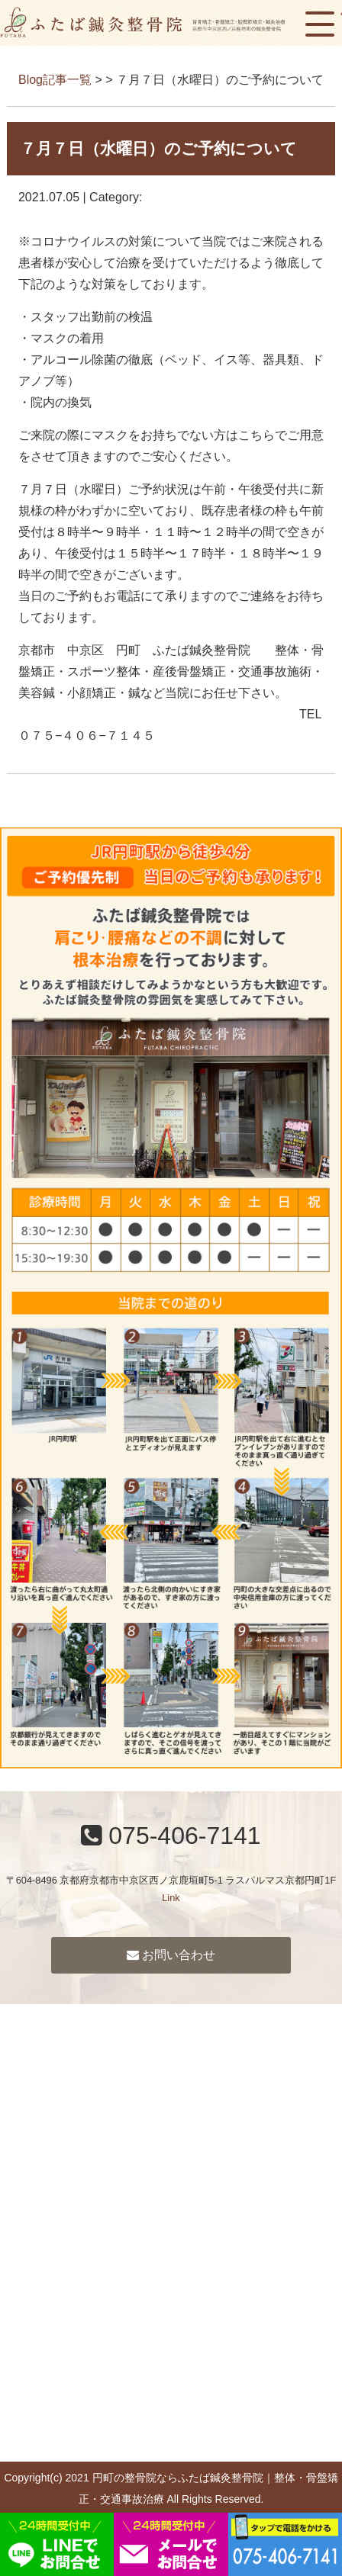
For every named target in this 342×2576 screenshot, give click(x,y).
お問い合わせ (171, 1954)
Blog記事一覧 (55, 79)
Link (170, 1897)
